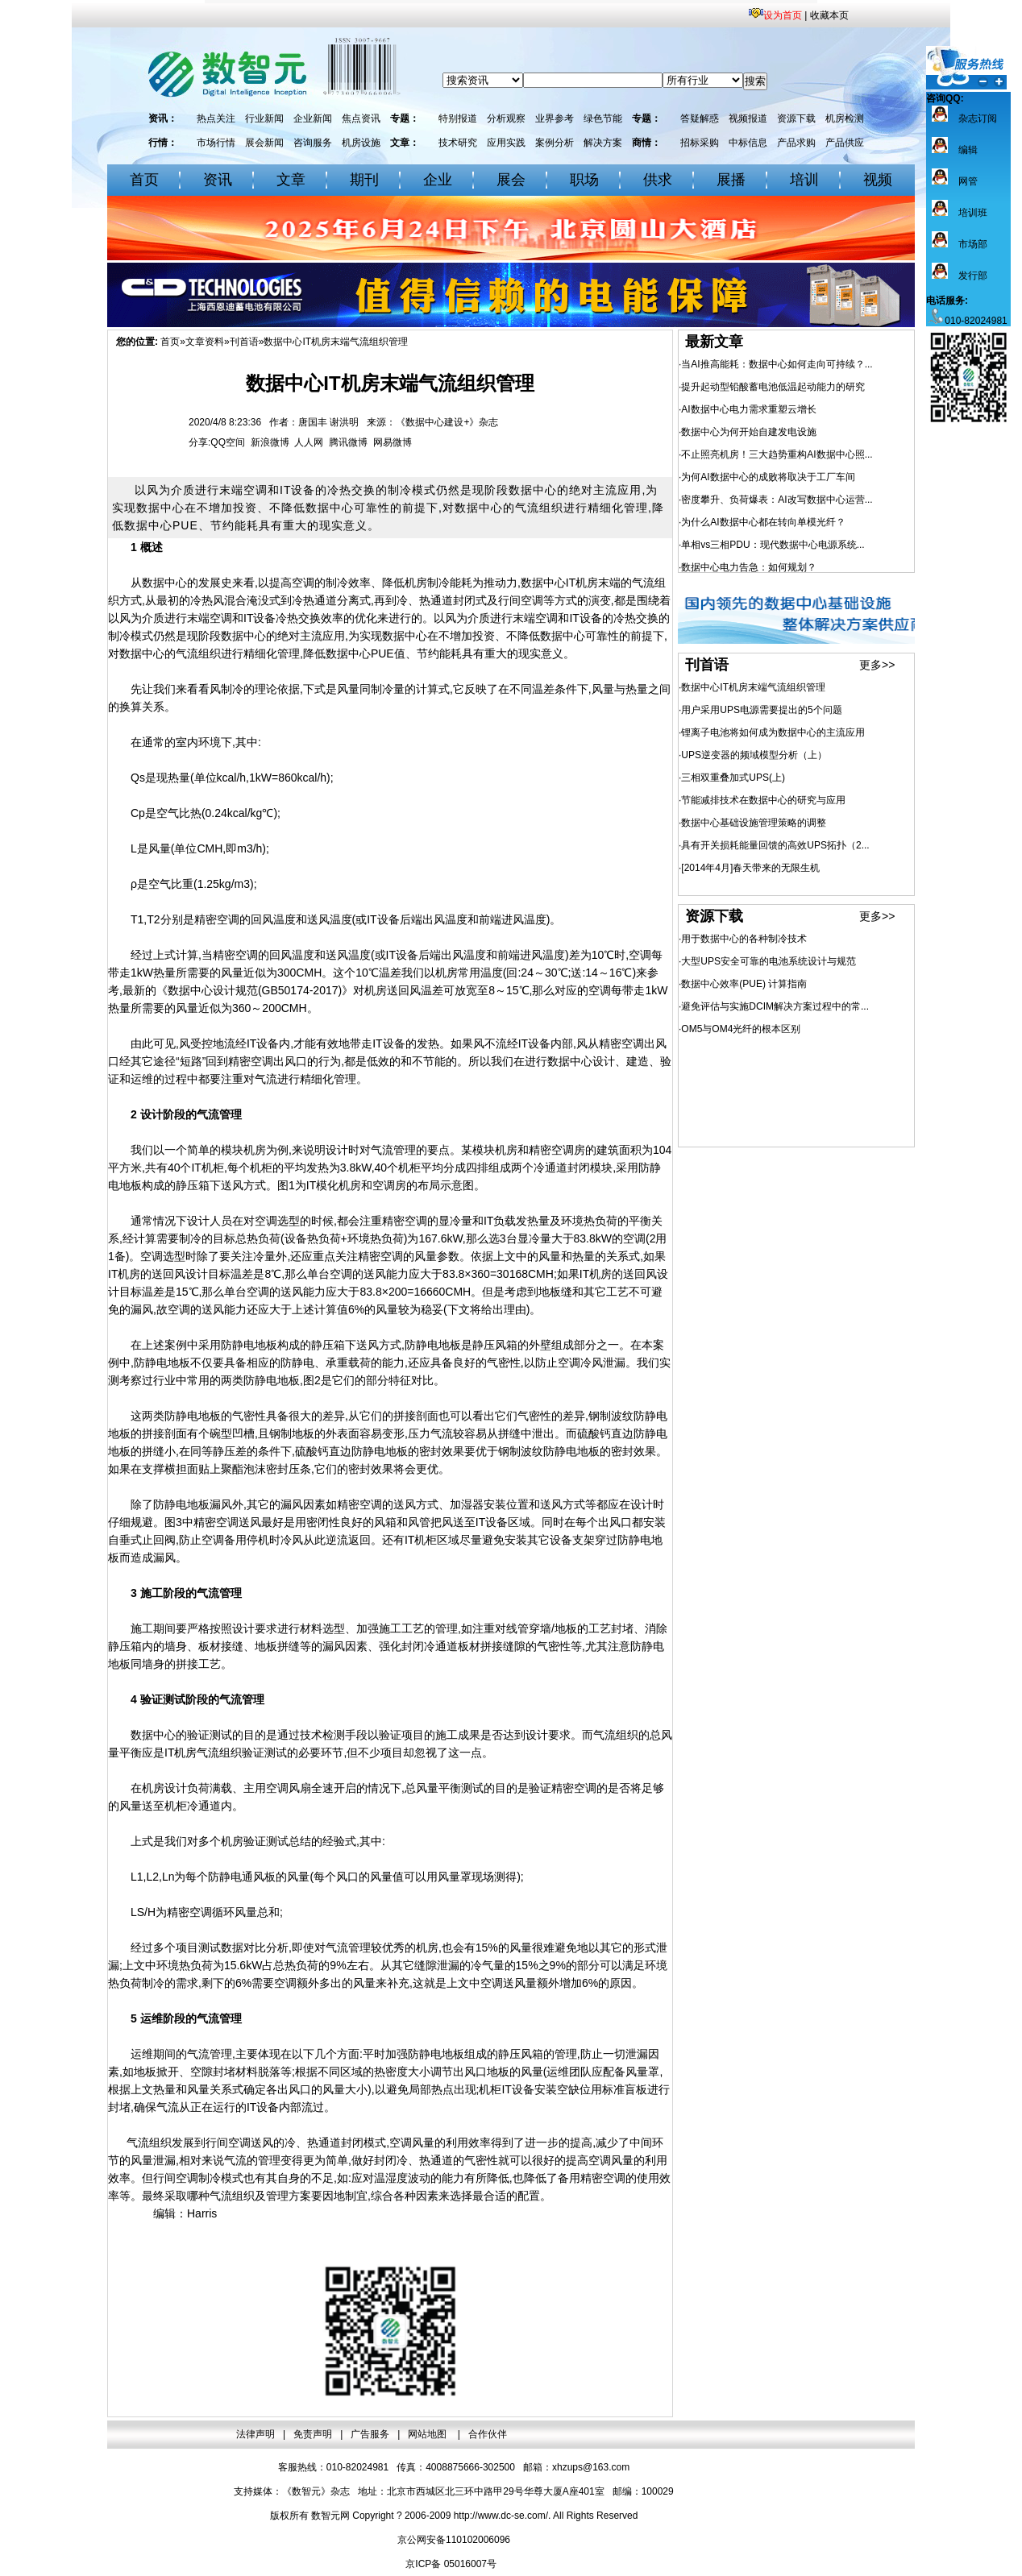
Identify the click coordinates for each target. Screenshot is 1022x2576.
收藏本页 (829, 15)
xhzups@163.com (590, 2467)
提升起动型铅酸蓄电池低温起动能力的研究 (773, 386)
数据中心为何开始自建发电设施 (748, 432)
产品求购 (796, 142)
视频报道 (748, 118)
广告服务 (370, 2434)
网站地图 (428, 2434)
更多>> (877, 664)
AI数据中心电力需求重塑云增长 (748, 409)
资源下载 (796, 118)
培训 (804, 180)
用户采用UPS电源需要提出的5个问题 (761, 710)
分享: (199, 442)
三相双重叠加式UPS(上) (733, 777)
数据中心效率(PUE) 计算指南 (744, 983)
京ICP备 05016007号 (450, 2564)
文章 (290, 180)
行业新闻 (264, 118)
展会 (511, 180)
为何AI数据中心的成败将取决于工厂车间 (767, 477)
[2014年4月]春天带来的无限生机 (750, 867)
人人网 (308, 442)
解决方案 (603, 142)
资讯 (217, 180)
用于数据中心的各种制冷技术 (744, 938)
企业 (437, 180)
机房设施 (361, 142)
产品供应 (844, 142)
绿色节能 (603, 118)
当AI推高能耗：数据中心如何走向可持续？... (776, 364)
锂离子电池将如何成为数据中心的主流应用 (773, 732)
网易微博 (392, 442)
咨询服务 (312, 142)
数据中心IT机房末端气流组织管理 (753, 687)
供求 (657, 180)
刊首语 (244, 341)
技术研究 (457, 142)
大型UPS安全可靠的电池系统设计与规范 (768, 961)
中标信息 (748, 142)
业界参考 (554, 118)
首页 (144, 180)
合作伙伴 (487, 2434)
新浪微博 (270, 442)
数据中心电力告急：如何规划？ (748, 567)
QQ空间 (227, 442)
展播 (731, 180)
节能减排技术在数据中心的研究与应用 (763, 800)
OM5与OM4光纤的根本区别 (740, 1029)
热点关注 (216, 118)
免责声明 (312, 2434)
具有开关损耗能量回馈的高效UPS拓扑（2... (775, 845)
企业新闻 (312, 118)
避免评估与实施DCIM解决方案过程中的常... (775, 1006)
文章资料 (204, 341)
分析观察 (506, 118)
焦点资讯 (361, 118)
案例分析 (554, 142)
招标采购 (699, 142)
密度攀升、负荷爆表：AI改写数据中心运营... (776, 499)
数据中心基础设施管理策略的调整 (753, 822)
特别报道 (457, 118)
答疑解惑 (699, 118)
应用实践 (506, 142)
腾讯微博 (348, 442)
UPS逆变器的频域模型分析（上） (754, 755)
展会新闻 (264, 142)
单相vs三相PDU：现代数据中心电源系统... (772, 544)
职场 (584, 180)
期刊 (364, 180)
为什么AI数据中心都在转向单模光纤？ (763, 522)
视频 (877, 180)
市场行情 (216, 142)
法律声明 (255, 2434)
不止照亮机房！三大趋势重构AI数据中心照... (776, 454)
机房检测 (844, 118)
